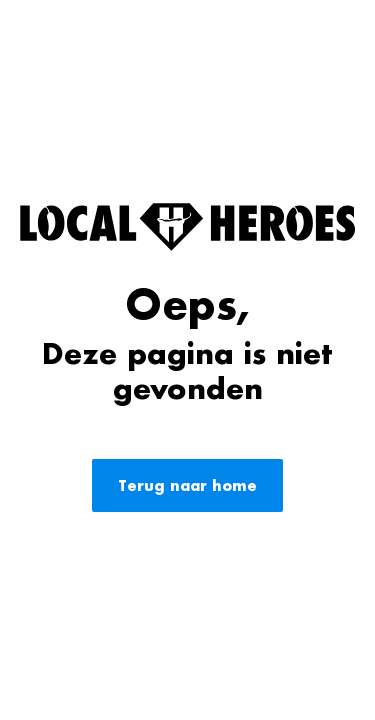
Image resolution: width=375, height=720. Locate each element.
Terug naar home (187, 485)
